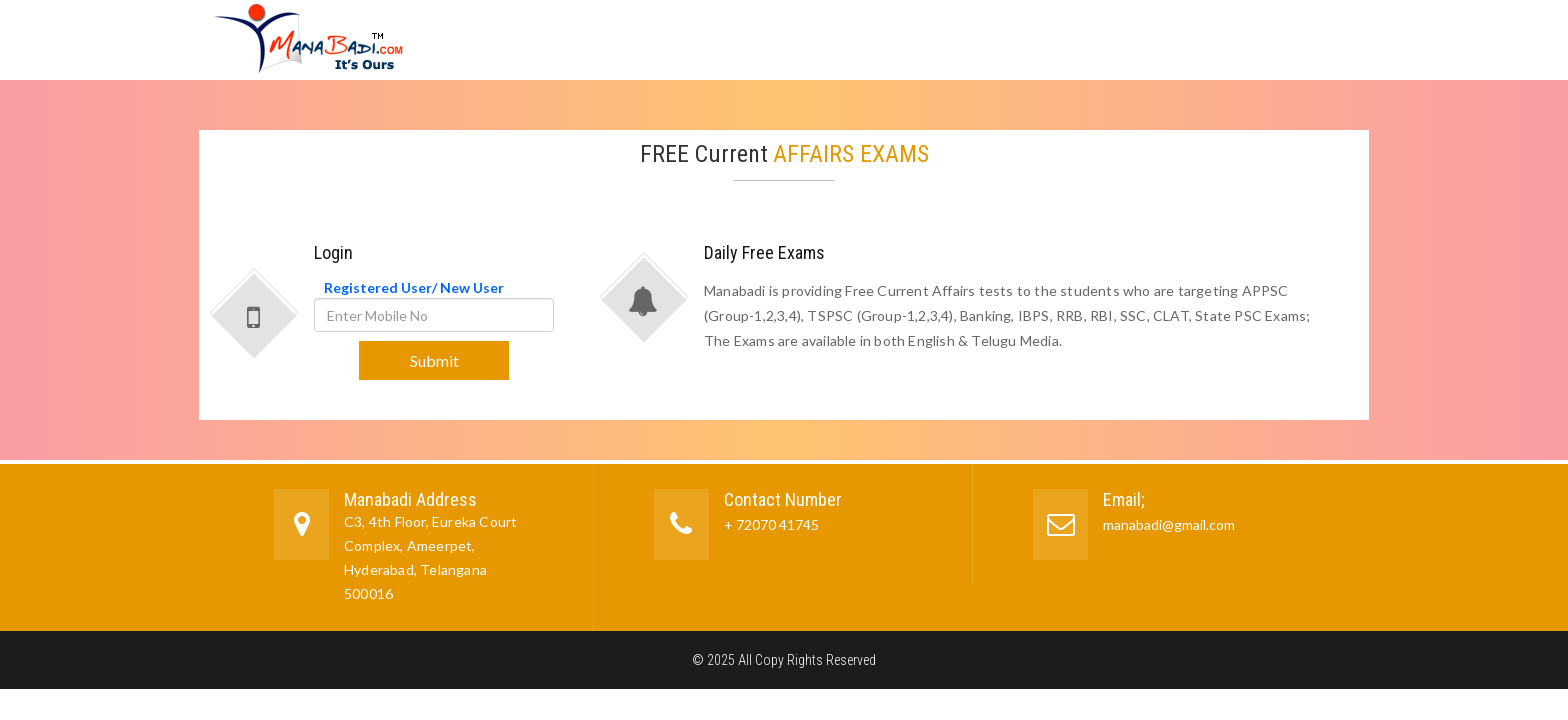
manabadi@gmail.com (1169, 524)
